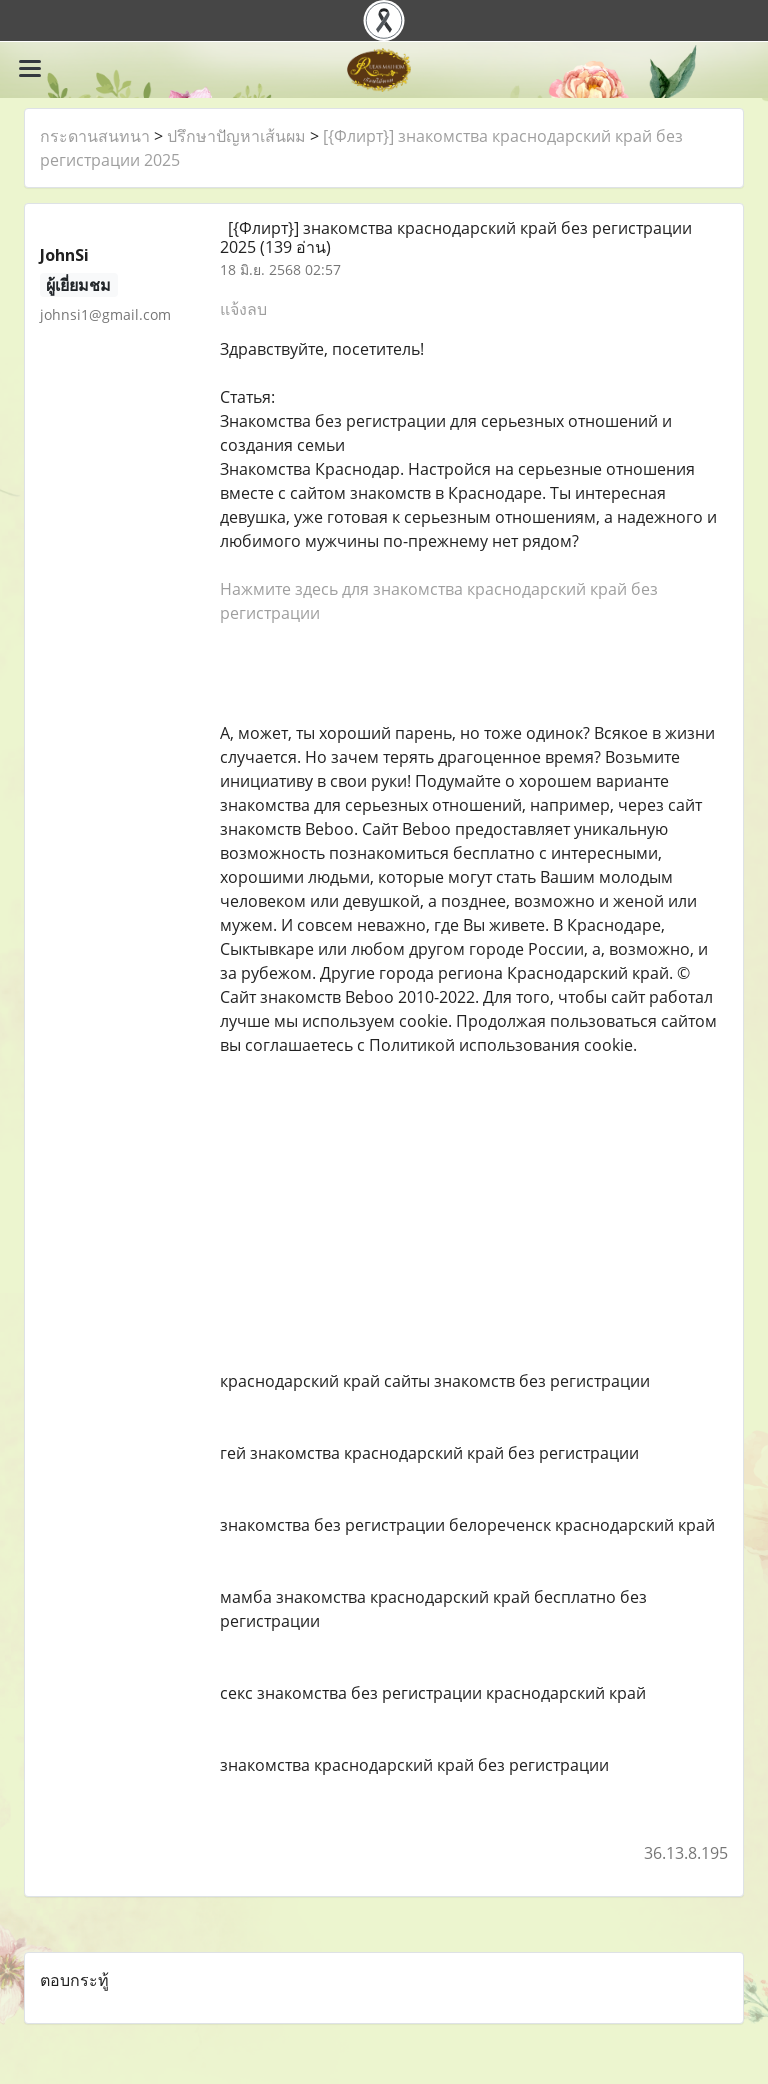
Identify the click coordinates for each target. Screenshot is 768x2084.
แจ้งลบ (243, 309)
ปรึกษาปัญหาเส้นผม (236, 136)
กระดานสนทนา (95, 136)
